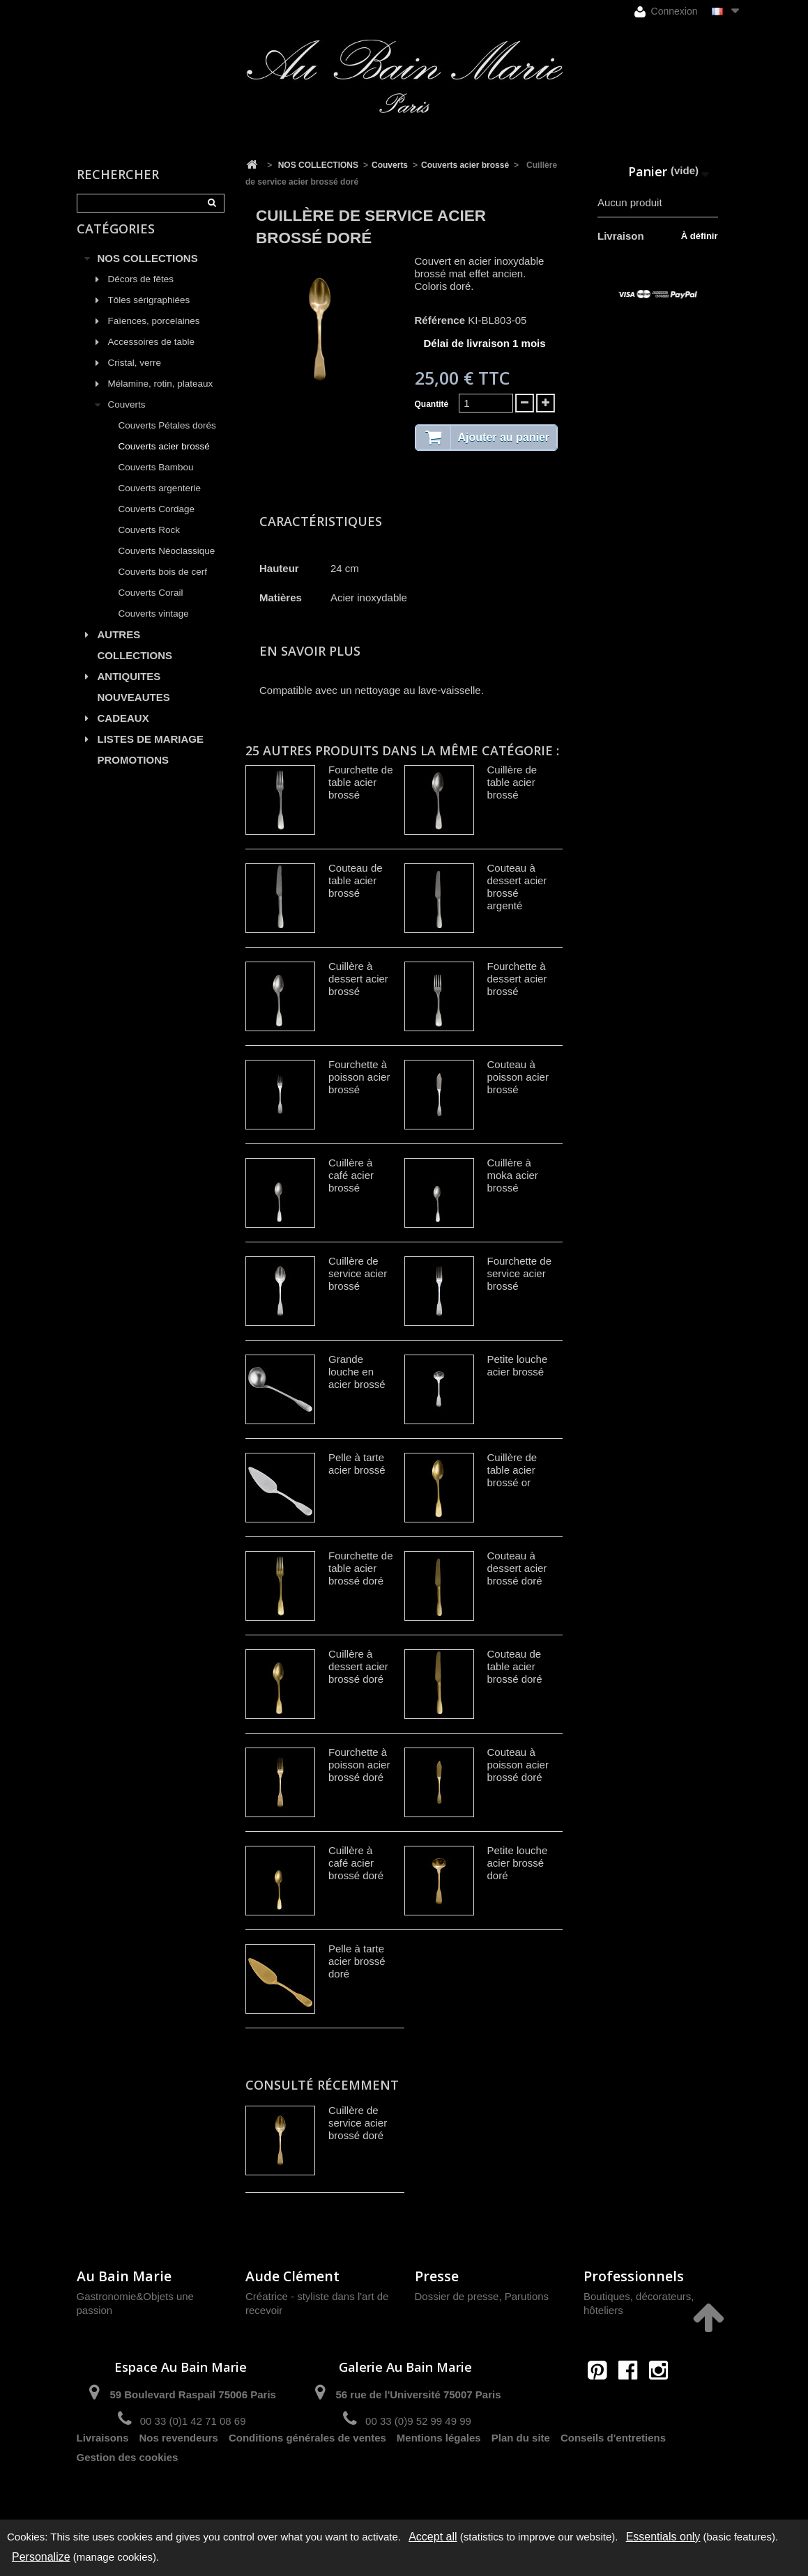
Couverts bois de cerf (163, 586)
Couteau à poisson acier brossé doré (518, 1764)
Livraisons (103, 2470)
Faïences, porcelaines (154, 335)
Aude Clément (292, 2276)
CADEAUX (123, 733)
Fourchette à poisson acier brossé (359, 1076)
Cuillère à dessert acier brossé (358, 978)
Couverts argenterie (160, 503)
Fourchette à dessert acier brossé (517, 978)
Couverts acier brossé (164, 461)
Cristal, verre (135, 377)
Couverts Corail (151, 607)
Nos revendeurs (178, 2470)
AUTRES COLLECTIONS (135, 659)
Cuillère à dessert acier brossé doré (358, 1666)
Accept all (433, 2537)
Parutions (527, 2296)
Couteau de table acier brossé (355, 880)
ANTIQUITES (129, 691)
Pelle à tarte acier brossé (357, 1463)
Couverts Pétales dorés (167, 440)
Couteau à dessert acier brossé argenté (517, 886)
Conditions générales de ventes (307, 2470)
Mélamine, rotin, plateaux (160, 398)
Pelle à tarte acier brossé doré (357, 1961)
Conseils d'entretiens (613, 2470)
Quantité (432, 404)
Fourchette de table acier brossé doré (360, 1568)
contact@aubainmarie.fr (632, 2400)
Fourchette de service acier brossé (519, 1273)
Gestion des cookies (127, 2490)
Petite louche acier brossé (517, 1365)
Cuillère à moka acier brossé (512, 1175)
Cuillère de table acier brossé (512, 782)
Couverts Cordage (157, 523)
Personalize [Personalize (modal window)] (41, 2557)
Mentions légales (439, 2470)
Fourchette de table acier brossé (360, 782)
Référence (440, 320)
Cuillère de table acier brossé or (512, 1469)
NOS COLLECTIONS (148, 273)
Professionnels (634, 2276)
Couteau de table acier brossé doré (514, 1666)
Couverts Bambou (156, 482)
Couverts (127, 419)
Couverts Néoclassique (167, 565)
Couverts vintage (154, 628)
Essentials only (663, 2537)
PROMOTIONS (133, 774)
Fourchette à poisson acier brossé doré (359, 1764)
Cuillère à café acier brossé (351, 1175)
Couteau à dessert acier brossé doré (517, 1568)
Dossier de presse (457, 2296)
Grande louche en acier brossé (357, 1371)
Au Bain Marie (124, 2276)
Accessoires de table (151, 356)
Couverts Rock (150, 544)
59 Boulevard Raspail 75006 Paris (192, 2394)
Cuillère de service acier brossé (357, 1273)
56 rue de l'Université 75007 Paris (418, 2394)
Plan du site (520, 2470)
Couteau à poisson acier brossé (518, 1076)
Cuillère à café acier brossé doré (355, 1862)
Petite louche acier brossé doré (517, 1862)
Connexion (666, 11)
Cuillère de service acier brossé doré (357, 2122)
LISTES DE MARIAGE (151, 753)
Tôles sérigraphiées (149, 314)
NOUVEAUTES (134, 712)
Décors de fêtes (141, 293)
